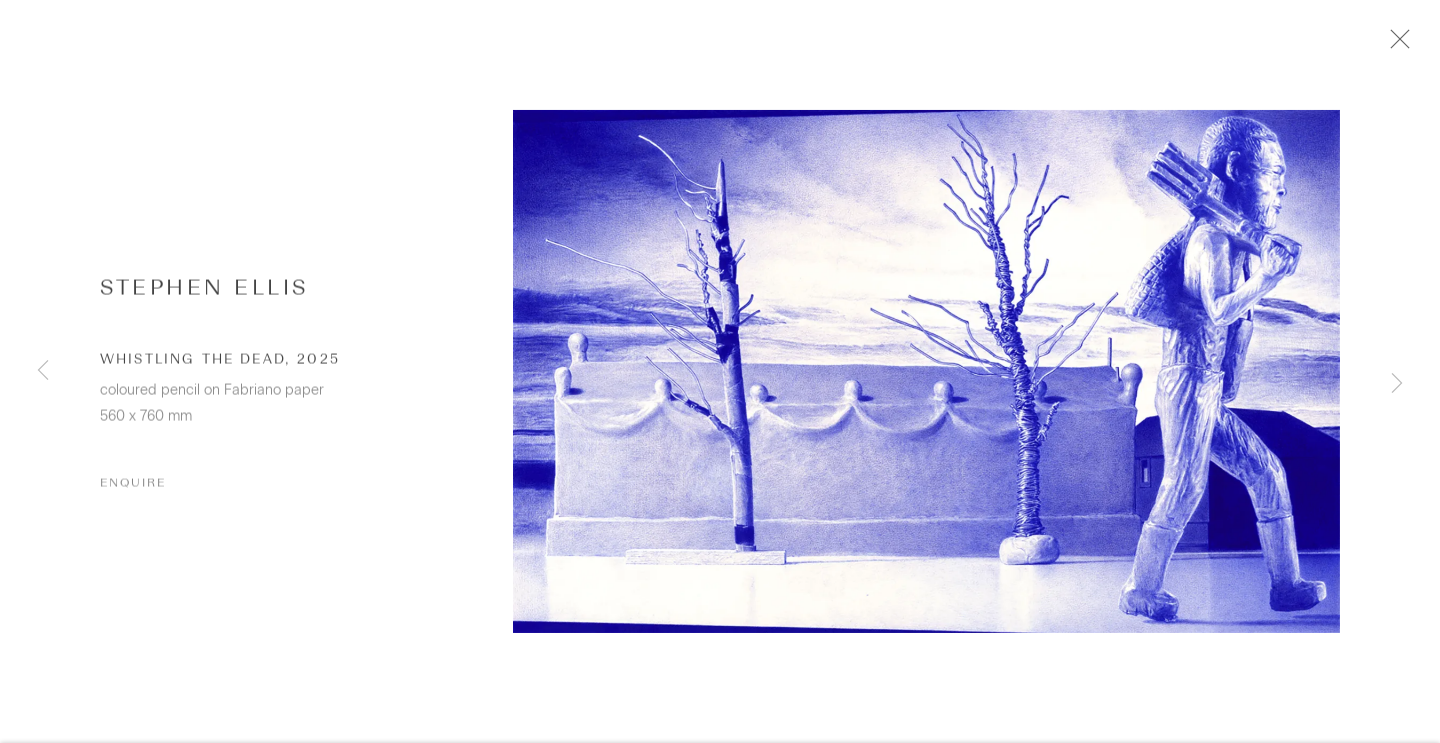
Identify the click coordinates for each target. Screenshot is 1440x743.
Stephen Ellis (204, 298)
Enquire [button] (132, 495)
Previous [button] (43, 371)
